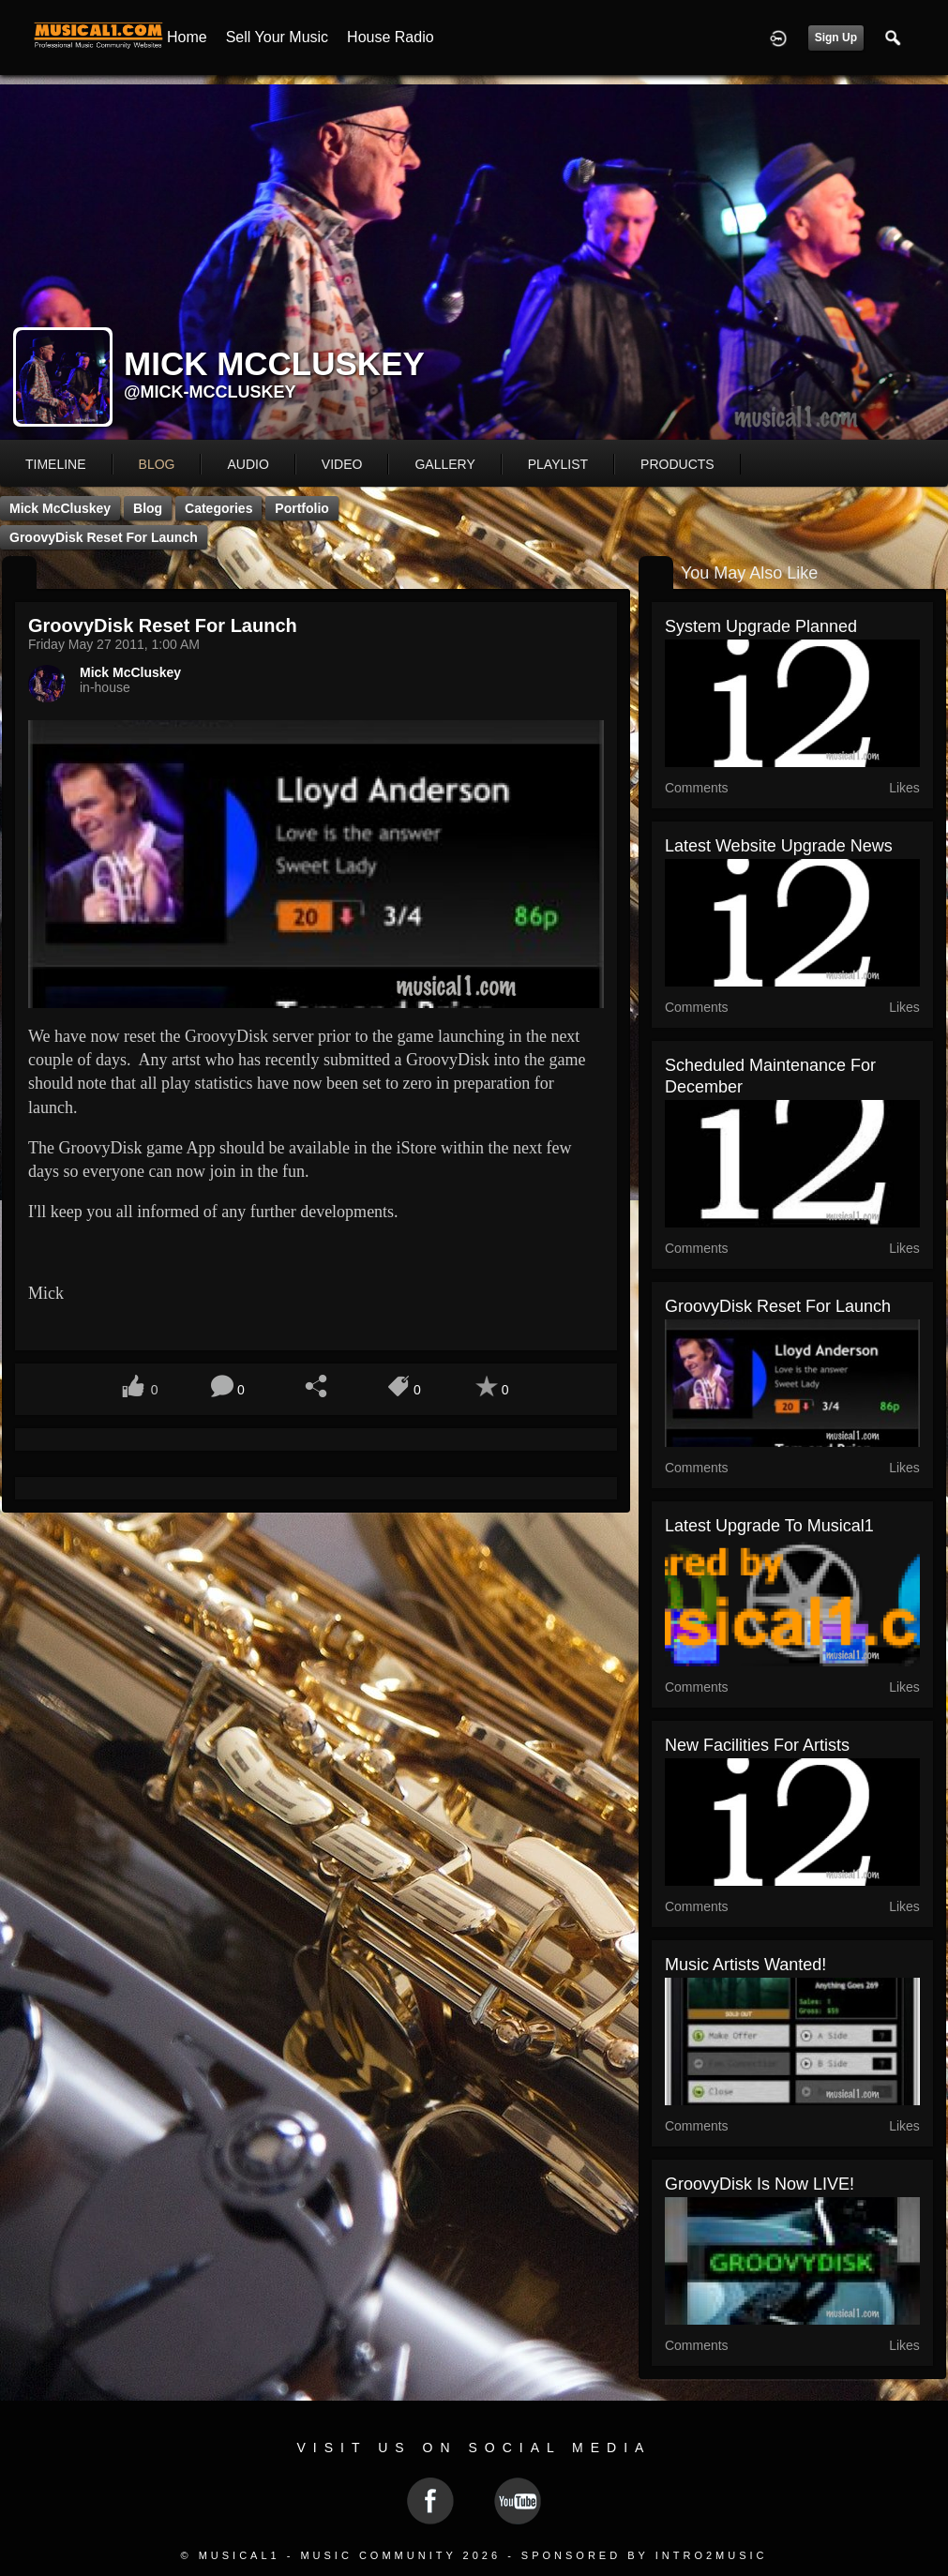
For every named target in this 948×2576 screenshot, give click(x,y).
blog (157, 464)
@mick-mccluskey (210, 392)
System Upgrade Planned (761, 626)
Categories (218, 508)
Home (187, 37)
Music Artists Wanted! (745, 1964)
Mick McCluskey (60, 508)
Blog (147, 508)
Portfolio (302, 508)
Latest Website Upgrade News (779, 845)
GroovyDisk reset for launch (103, 537)
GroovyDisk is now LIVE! (759, 2184)
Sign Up (836, 37)
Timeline (55, 464)
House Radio (390, 37)
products (677, 464)
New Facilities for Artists (757, 1745)
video (342, 464)
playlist (558, 464)
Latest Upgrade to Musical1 (769, 1525)
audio (247, 464)
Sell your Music (277, 37)
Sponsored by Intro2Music (644, 2555)
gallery (444, 464)
